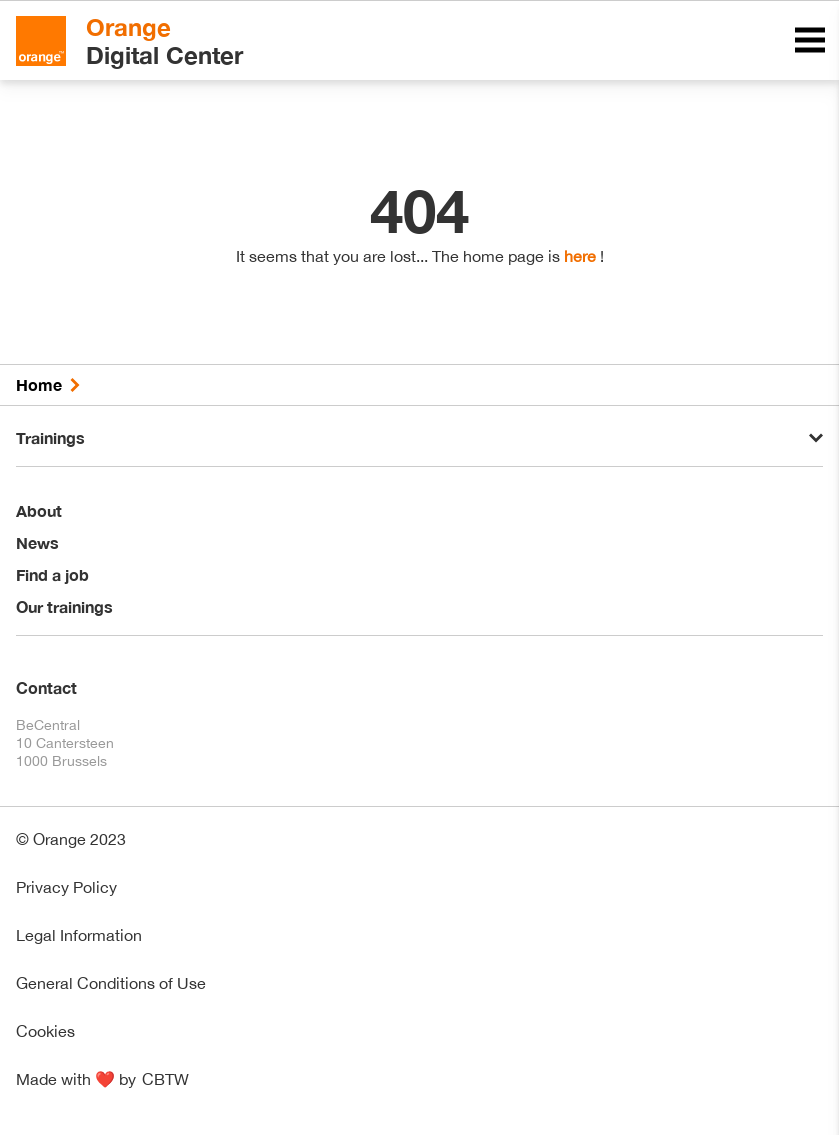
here (580, 256)
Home (39, 384)
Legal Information (79, 935)
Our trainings (64, 606)
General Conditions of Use (111, 983)
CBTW (165, 1079)
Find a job (52, 574)
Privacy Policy (66, 887)
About (39, 510)
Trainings (50, 437)
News (37, 542)
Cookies (45, 1031)
